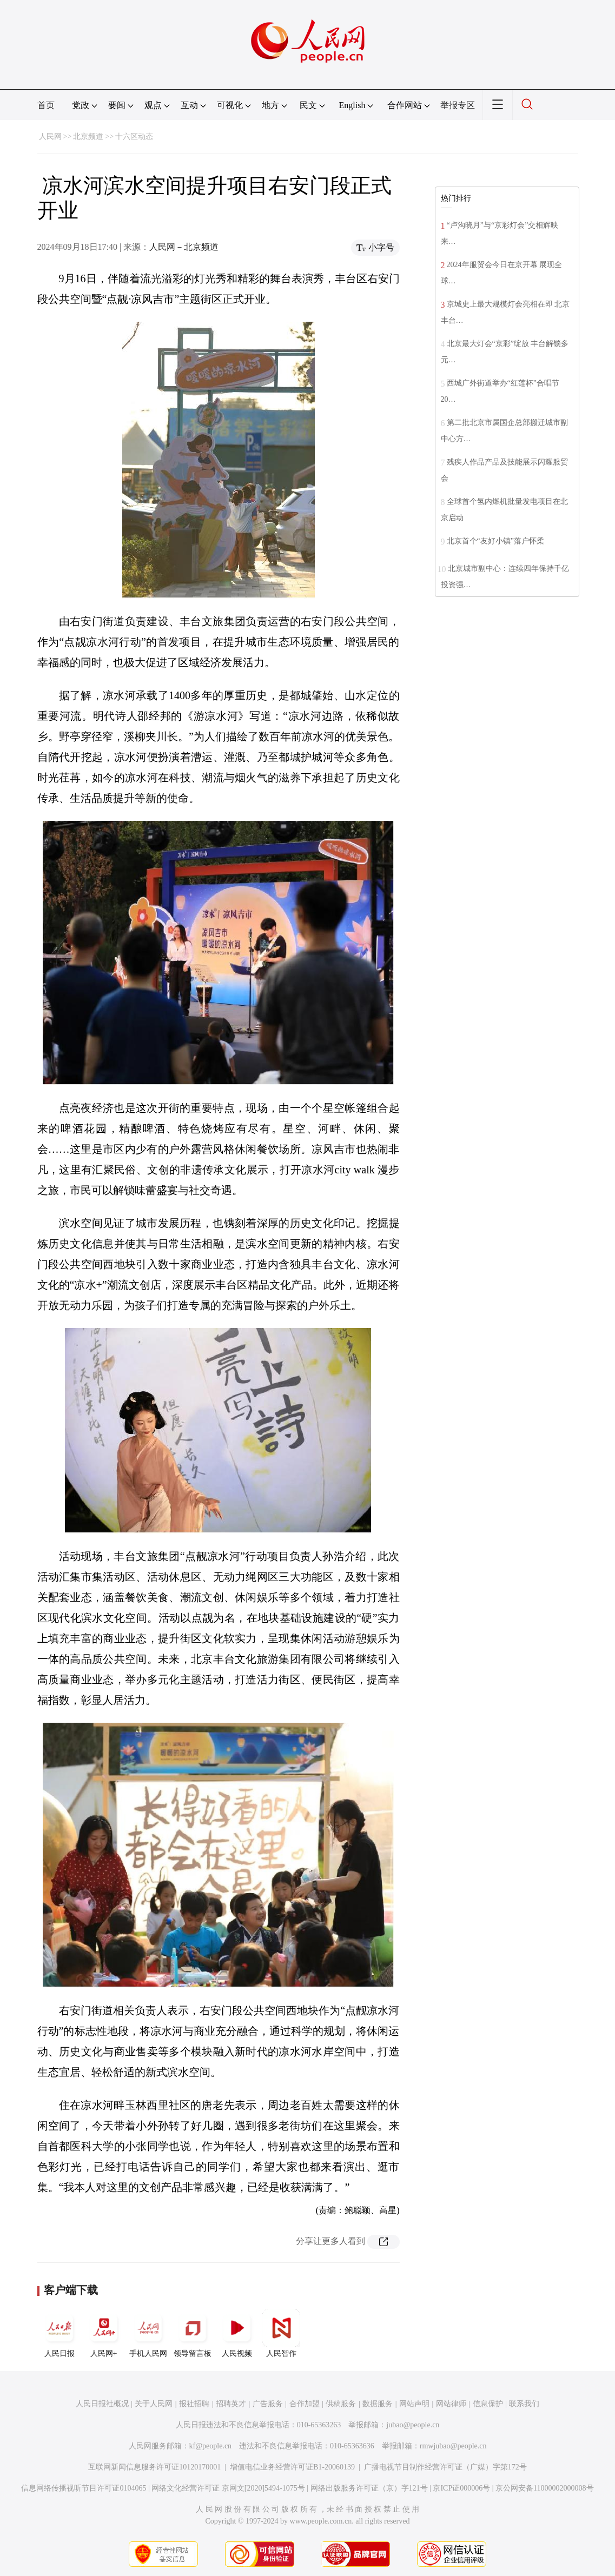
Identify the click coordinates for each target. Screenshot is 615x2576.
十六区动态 (134, 136)
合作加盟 (304, 2404)
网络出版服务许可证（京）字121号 (369, 2488)
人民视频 (237, 2333)
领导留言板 (192, 2333)
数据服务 (377, 2404)
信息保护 (488, 2404)
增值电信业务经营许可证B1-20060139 (292, 2467)
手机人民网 (148, 2333)
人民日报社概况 (102, 2404)
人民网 (50, 136)
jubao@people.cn (412, 2425)
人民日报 (59, 2333)
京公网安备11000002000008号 (544, 2488)
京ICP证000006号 (461, 2488)
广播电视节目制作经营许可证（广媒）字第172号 (445, 2467)
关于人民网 (154, 2404)
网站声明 (414, 2404)
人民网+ (104, 2333)
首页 (46, 105)
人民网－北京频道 (184, 246)
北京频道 (88, 136)
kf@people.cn (210, 2446)
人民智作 (281, 2333)
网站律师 (451, 2404)
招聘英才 (231, 2404)
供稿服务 (341, 2404)
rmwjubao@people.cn (453, 2446)
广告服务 (268, 2404)
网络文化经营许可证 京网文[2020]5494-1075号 (228, 2488)
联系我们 (524, 2404)
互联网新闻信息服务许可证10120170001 (154, 2467)
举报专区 (457, 105)
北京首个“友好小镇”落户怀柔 (495, 541)
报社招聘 (194, 2404)
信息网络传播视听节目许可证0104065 (83, 2488)
